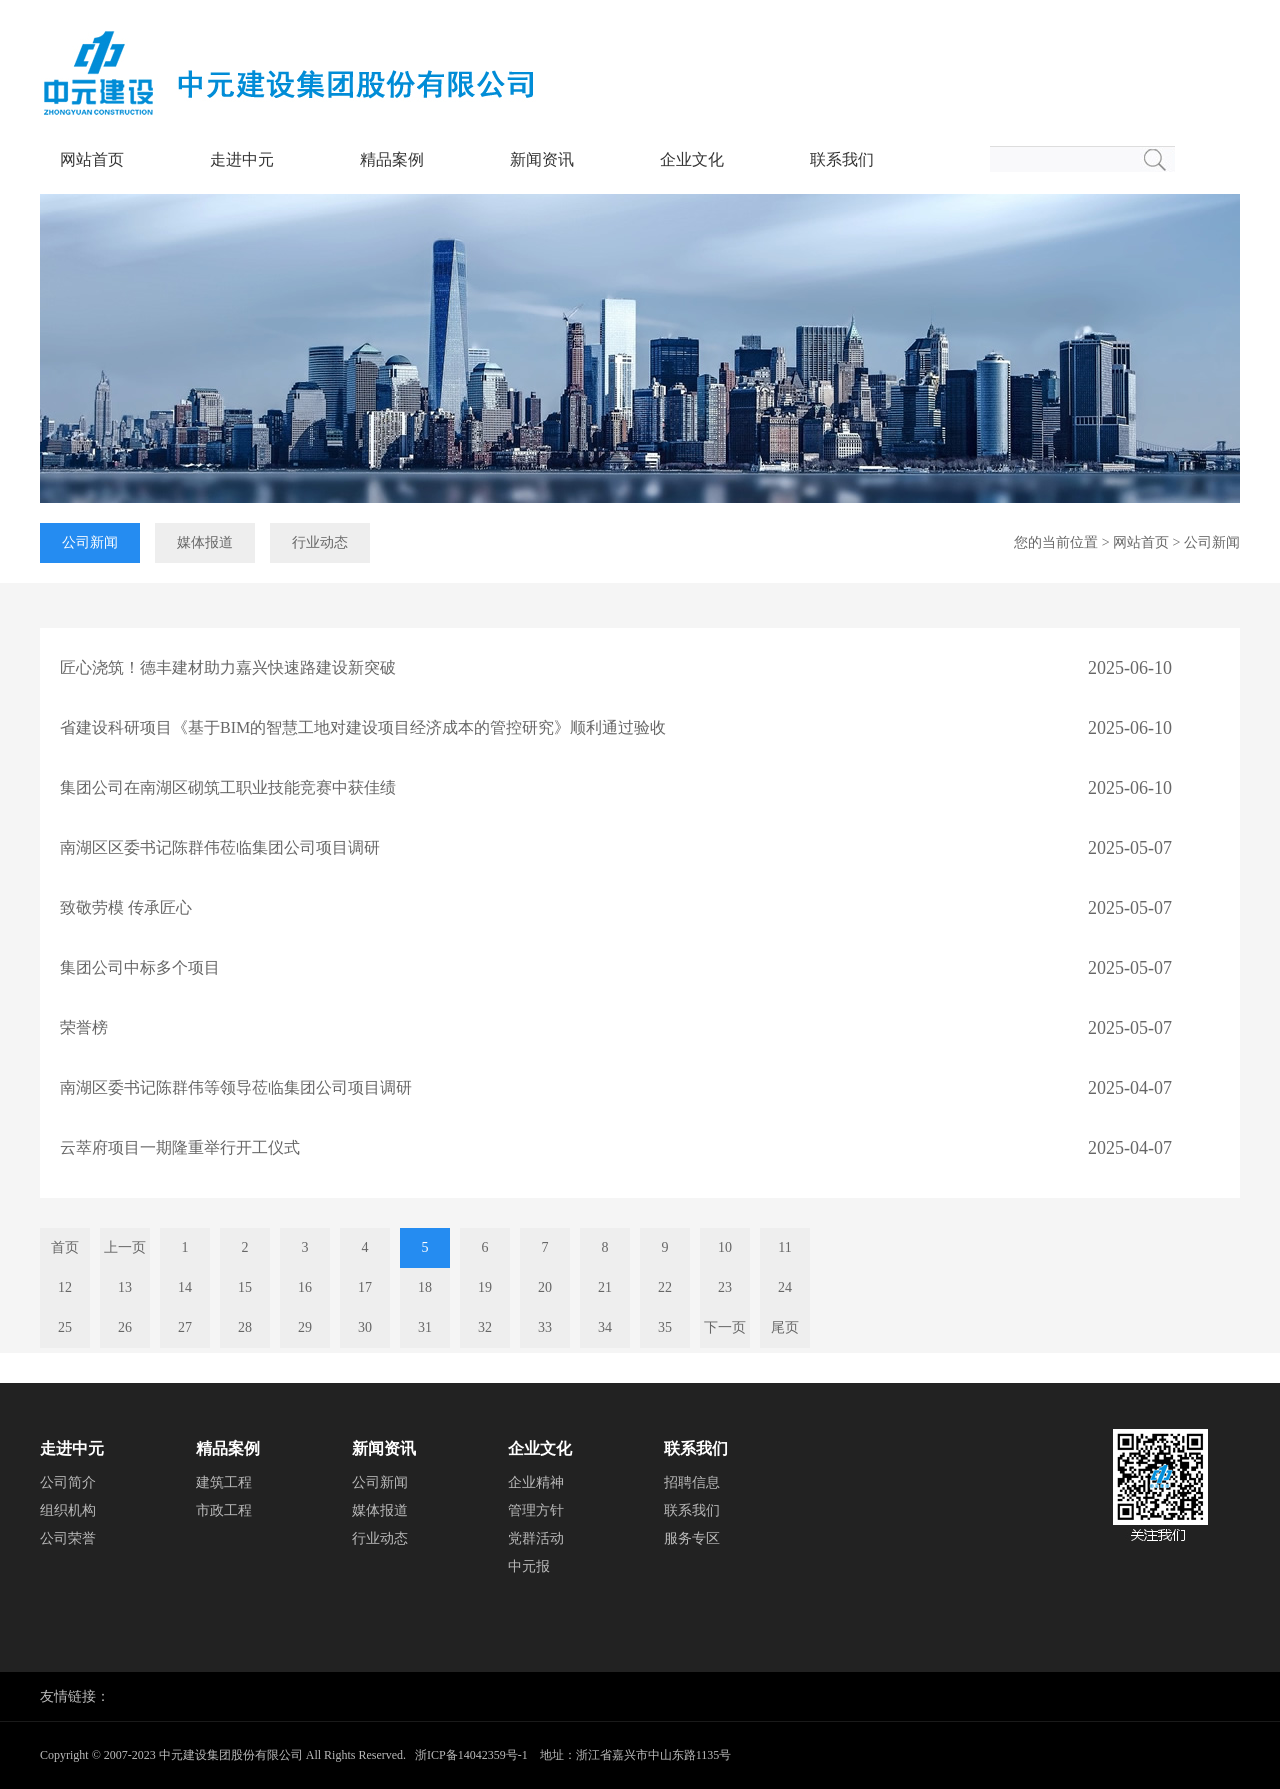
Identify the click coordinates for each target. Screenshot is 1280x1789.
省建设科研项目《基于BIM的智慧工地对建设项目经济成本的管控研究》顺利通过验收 (363, 727)
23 (725, 1287)
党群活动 (536, 1538)
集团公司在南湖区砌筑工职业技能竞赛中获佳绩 (228, 787)
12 (65, 1287)
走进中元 (242, 159)
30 (365, 1327)
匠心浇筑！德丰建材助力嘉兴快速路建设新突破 (228, 667)
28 (245, 1327)
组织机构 (68, 1510)
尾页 (785, 1327)
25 (65, 1327)
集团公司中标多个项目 (140, 967)
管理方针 (536, 1510)
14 (185, 1287)
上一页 (125, 1247)
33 (545, 1327)
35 (665, 1327)
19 (485, 1287)
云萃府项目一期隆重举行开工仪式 (180, 1147)
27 (185, 1327)
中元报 (529, 1566)
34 (605, 1327)
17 (365, 1287)
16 (305, 1287)
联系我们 (842, 159)
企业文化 (692, 159)
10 (725, 1247)
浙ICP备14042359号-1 (471, 1755)
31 (425, 1327)
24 (785, 1287)
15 (245, 1287)
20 (545, 1287)
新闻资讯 (542, 159)
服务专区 (692, 1538)
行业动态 (320, 542)
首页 (65, 1247)
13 (125, 1287)
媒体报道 (205, 542)
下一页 (725, 1327)
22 (665, 1287)
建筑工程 (224, 1482)
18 (425, 1287)
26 (125, 1327)
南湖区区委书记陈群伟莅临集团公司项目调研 (220, 847)
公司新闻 (90, 542)
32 (485, 1327)
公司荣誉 (68, 1538)
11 (784, 1247)
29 (305, 1327)
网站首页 (92, 159)
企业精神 (536, 1482)
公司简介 (68, 1482)
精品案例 (392, 159)
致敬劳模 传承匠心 (126, 907)
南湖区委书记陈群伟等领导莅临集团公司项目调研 (236, 1087)
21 (605, 1287)
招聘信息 (692, 1482)
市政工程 (224, 1510)
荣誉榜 (84, 1027)
